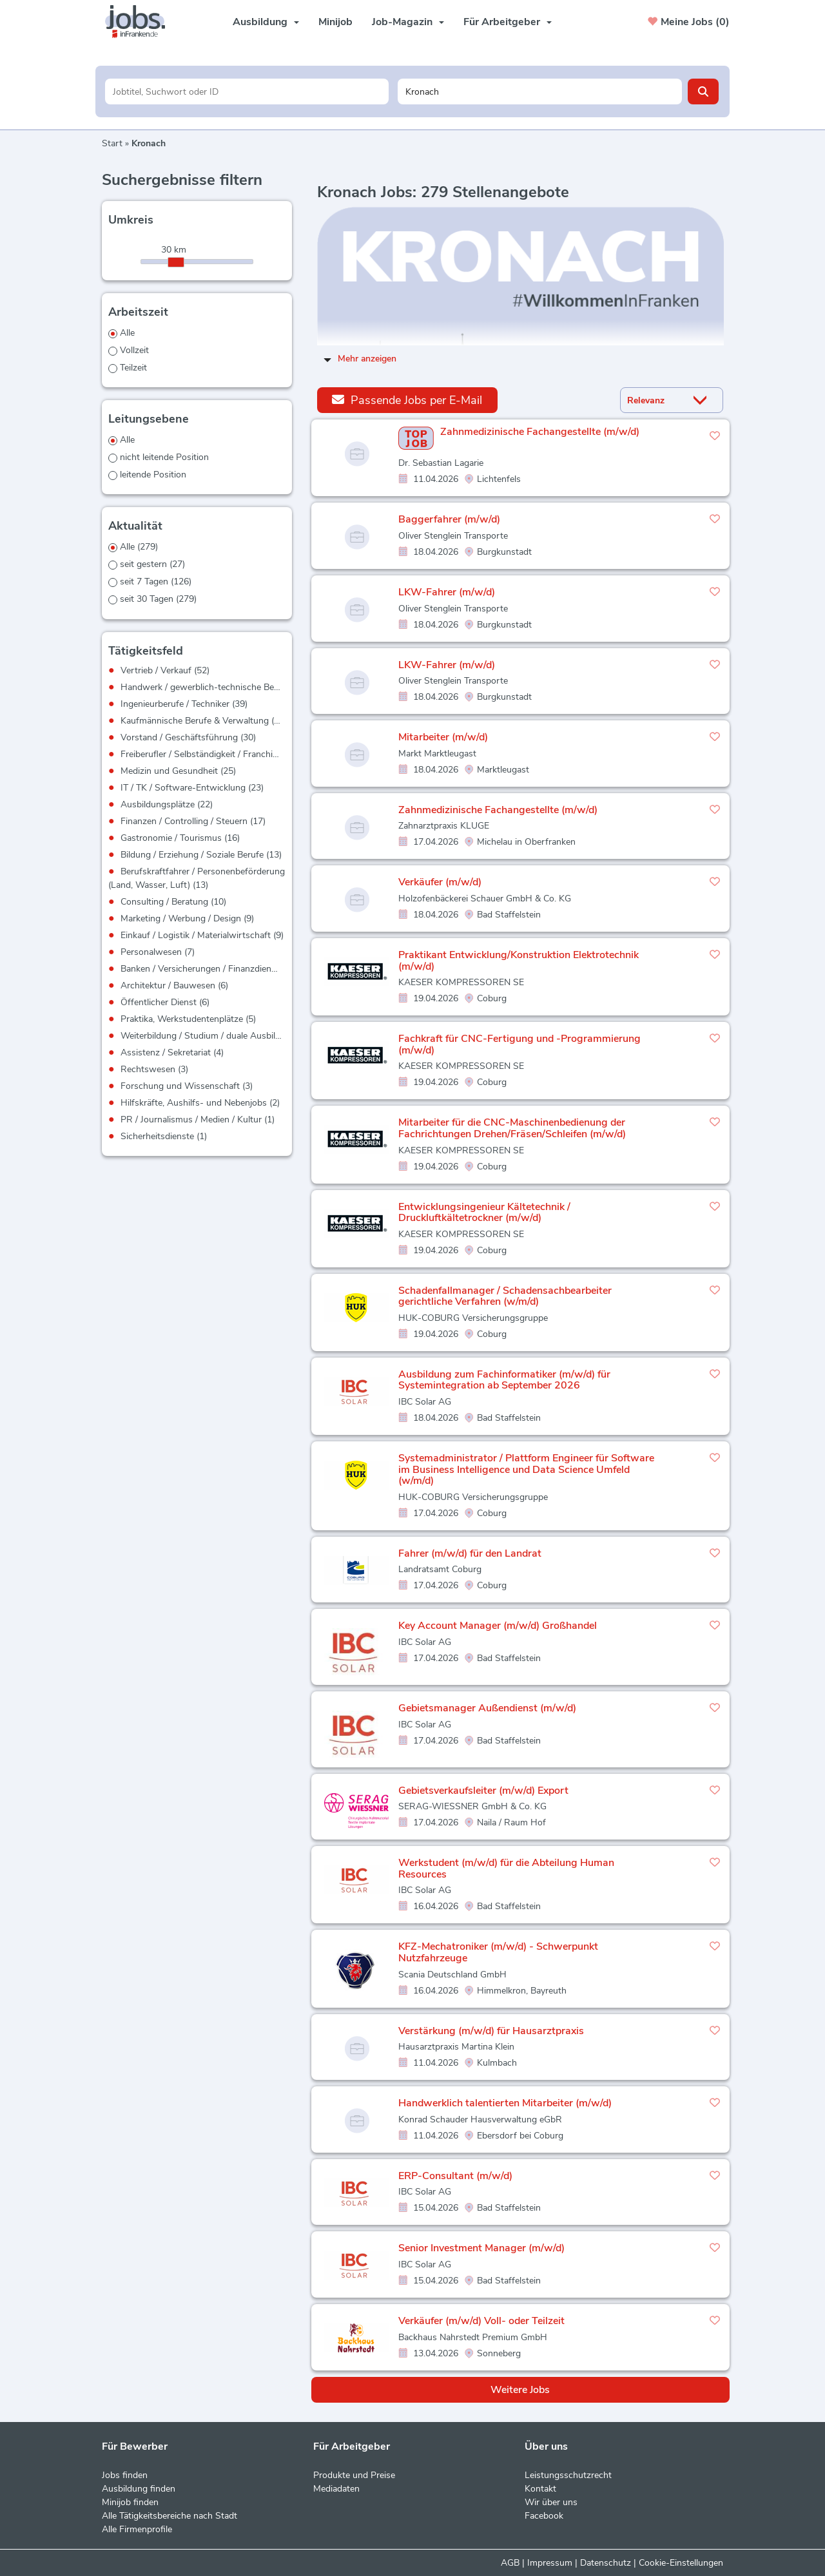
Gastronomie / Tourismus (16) (180, 838)
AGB (510, 2563)
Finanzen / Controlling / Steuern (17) (193, 821)
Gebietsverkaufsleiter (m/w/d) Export (483, 1790)
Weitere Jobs (520, 2390)
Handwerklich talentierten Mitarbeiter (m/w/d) (505, 2103)
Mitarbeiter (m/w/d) (443, 737)
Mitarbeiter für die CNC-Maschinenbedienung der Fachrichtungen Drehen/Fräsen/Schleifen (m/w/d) (512, 1128)
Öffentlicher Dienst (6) (165, 1002)
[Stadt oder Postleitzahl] (540, 91)
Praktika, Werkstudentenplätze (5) (188, 1019)
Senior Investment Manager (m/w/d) (481, 2248)
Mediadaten (336, 2489)
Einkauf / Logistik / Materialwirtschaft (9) (202, 935)
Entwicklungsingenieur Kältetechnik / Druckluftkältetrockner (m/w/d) (484, 1213)
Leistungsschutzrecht (568, 2475)
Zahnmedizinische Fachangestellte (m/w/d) (539, 432)
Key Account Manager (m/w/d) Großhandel (497, 1626)
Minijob (335, 22)
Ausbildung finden (138, 2489)
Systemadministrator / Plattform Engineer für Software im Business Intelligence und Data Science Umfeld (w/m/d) (526, 1469)
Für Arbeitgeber (507, 22)
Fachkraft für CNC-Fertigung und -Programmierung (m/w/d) (519, 1044)
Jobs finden (125, 2475)
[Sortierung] (655, 400)
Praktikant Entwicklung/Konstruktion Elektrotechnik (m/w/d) (518, 961)
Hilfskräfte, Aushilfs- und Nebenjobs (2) (200, 1103)
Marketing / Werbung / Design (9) (187, 918)
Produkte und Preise (354, 2475)
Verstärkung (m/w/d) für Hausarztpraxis (491, 2031)
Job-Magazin (408, 22)
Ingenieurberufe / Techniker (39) (184, 704)
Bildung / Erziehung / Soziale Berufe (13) (201, 855)
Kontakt (540, 2489)
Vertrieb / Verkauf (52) (165, 670)
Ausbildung (266, 22)
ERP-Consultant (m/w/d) (455, 2176)
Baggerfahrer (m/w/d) (449, 519)
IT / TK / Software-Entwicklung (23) (192, 788)
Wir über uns (551, 2502)
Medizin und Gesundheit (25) (178, 771)
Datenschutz (605, 2563)
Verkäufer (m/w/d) (439, 882)
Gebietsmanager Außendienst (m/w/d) (487, 1708)
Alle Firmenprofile (137, 2529)
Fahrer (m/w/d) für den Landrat (469, 1553)
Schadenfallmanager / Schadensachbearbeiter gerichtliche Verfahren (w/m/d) (505, 1296)
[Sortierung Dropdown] (703, 400)
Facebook (544, 2516)
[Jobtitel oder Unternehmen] (247, 91)
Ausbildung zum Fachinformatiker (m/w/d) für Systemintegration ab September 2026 (504, 1380)
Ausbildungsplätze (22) (167, 804)
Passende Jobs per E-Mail (407, 400)
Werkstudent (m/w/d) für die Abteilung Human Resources (506, 1868)
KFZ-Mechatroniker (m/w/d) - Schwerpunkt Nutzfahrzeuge (498, 1952)
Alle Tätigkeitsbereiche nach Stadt (169, 2516)
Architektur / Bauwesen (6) (174, 985)
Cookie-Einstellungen (681, 2563)
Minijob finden (130, 2502)
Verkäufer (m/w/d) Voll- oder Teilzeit (481, 2321)
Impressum (549, 2563)
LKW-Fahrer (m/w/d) (446, 592)
